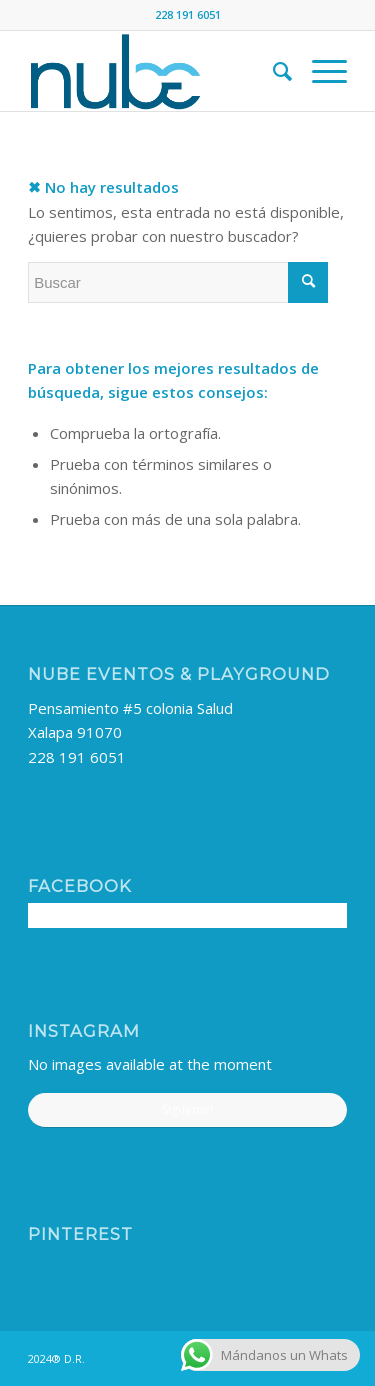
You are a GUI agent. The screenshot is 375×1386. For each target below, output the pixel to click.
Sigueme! (187, 1109)
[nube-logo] (155, 71)
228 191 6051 (77, 757)
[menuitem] (272, 71)
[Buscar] (272, 71)
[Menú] (319, 71)
